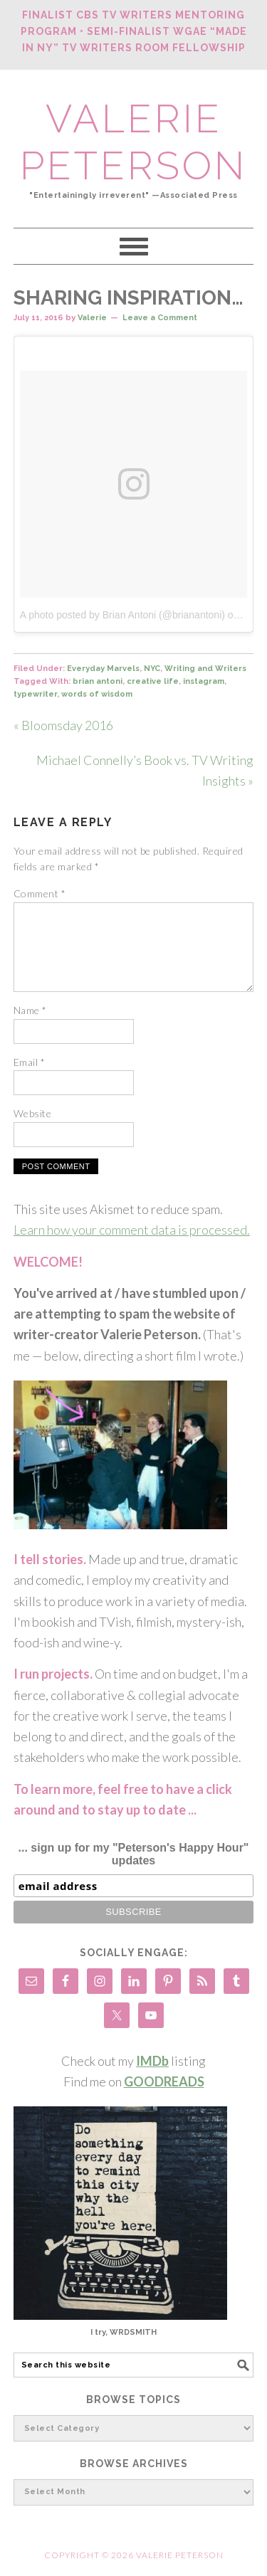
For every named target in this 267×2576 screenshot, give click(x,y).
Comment (40, 893)
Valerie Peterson (133, 142)
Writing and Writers (205, 668)
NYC (152, 668)
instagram (203, 681)
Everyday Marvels (103, 668)
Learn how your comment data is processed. (132, 1229)
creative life (153, 681)
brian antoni (97, 681)
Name (30, 1010)
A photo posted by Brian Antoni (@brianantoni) (122, 615)
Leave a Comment (159, 317)
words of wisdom (96, 694)
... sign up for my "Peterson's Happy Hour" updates (134, 1854)
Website (33, 1113)
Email (30, 1062)
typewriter (35, 694)
